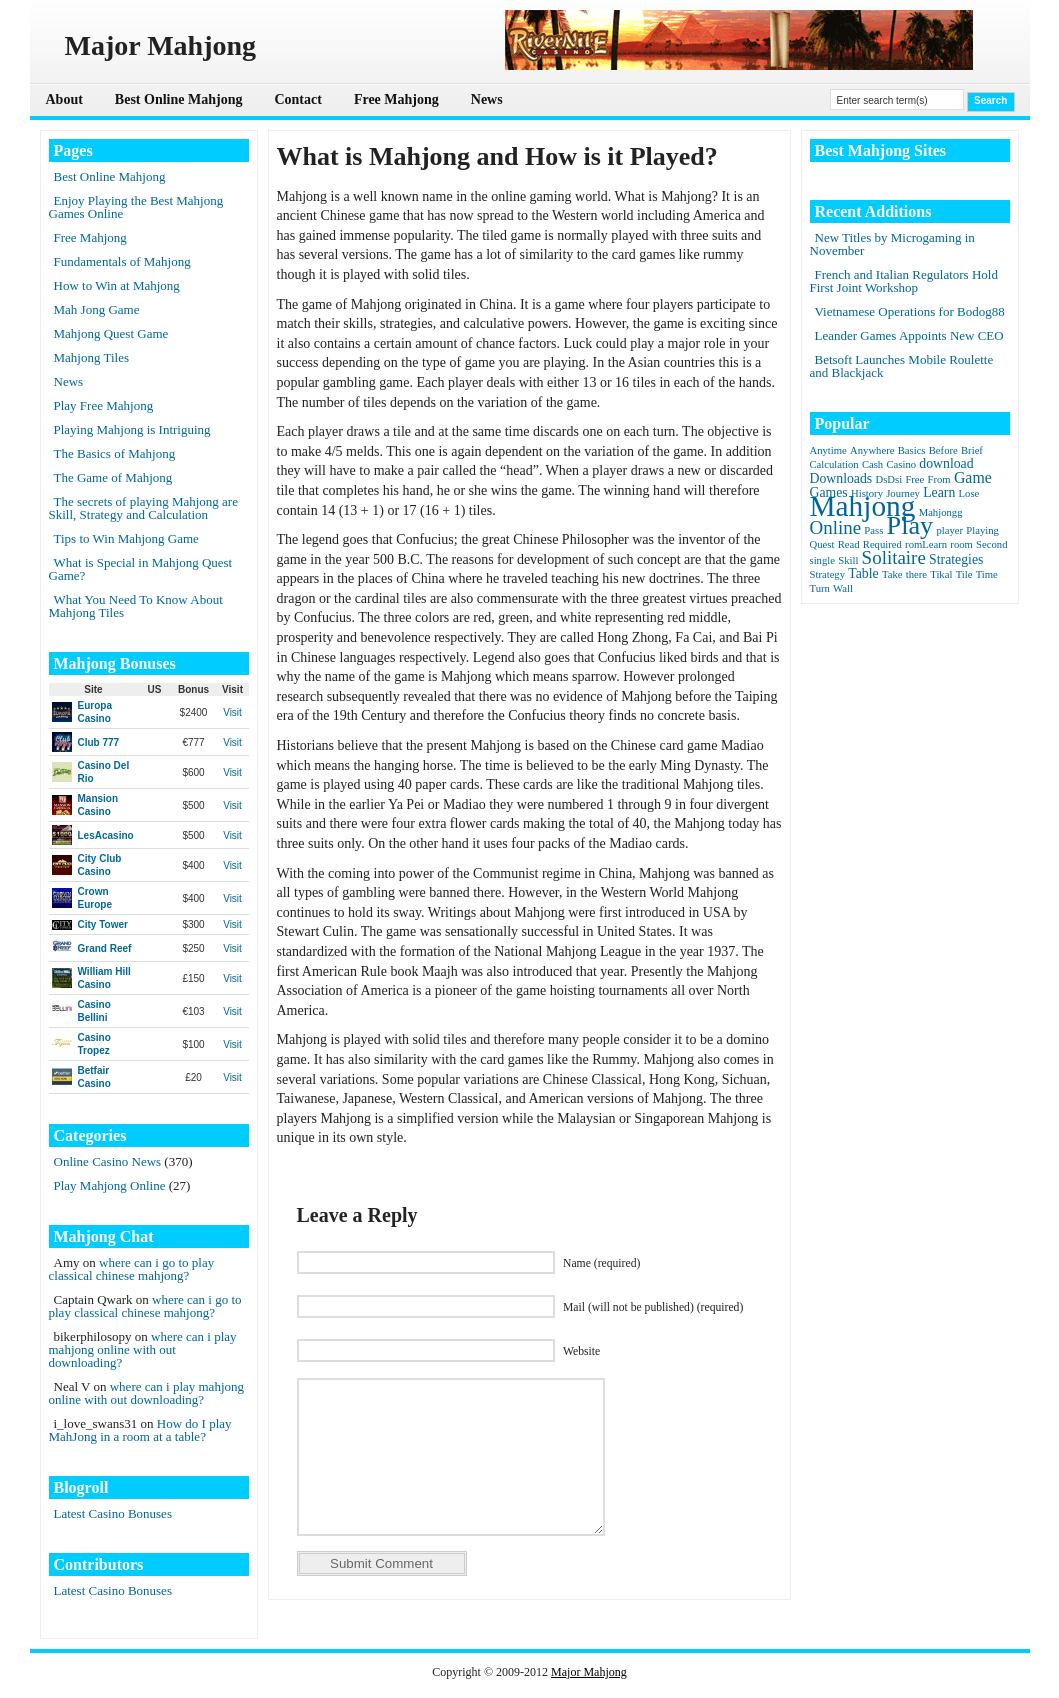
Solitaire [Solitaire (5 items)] (894, 557)
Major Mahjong (589, 1672)
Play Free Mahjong (104, 405)
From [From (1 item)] (939, 479)
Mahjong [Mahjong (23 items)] (863, 506)
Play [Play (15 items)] (910, 525)
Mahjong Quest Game (111, 333)
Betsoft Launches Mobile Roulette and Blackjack (902, 366)
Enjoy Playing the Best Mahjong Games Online (136, 207)
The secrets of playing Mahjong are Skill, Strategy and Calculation (143, 508)
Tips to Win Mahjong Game (126, 538)
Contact (297, 99)
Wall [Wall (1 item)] (843, 588)
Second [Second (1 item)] (991, 544)
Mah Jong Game (97, 309)
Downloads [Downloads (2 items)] (841, 478)
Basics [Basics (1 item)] (912, 450)
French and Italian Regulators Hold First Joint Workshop (904, 281)
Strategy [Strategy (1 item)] (828, 574)
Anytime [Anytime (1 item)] (828, 450)
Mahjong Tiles (92, 357)
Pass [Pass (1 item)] (873, 530)
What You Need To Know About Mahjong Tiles (136, 606)
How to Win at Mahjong (117, 285)
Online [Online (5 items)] (836, 527)
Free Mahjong (396, 99)
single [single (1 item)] (822, 560)
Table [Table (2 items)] (863, 573)
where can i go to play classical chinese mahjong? (132, 1269)
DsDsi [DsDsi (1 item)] (888, 479)
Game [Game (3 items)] (973, 477)
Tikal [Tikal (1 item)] (941, 574)
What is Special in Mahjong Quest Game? (141, 569)
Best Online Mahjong (179, 99)
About (64, 99)
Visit (232, 712)
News (487, 99)
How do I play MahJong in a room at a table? (140, 1430)
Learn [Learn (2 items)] (939, 492)
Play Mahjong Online (110, 1185)
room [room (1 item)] (961, 544)
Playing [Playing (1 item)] (982, 530)
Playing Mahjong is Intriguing (132, 429)
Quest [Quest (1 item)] (822, 544)
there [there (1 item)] (916, 574)
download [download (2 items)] (946, 463)
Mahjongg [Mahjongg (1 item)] (941, 512)
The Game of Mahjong (113, 477)
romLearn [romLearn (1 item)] (926, 544)
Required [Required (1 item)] (882, 544)
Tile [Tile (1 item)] (964, 574)
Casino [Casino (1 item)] (901, 464)
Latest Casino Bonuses (113, 1513)
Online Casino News (108, 1161)
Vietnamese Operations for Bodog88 (910, 311)
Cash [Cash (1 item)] (872, 464)
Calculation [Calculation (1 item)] (834, 464)
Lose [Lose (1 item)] (969, 493)
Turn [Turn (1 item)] (820, 588)
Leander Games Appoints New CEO (909, 335)
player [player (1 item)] (949, 530)
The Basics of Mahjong (115, 453)
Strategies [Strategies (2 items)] (956, 559)
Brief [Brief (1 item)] (972, 450)
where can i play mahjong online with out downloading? (143, 1349)
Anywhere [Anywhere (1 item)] (872, 450)
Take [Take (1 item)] (892, 574)
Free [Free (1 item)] (914, 479)
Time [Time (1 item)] (987, 574)
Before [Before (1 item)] (943, 450)
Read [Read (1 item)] (849, 544)
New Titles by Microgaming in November (892, 244)
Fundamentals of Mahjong (122, 261)
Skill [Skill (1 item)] (848, 560)
